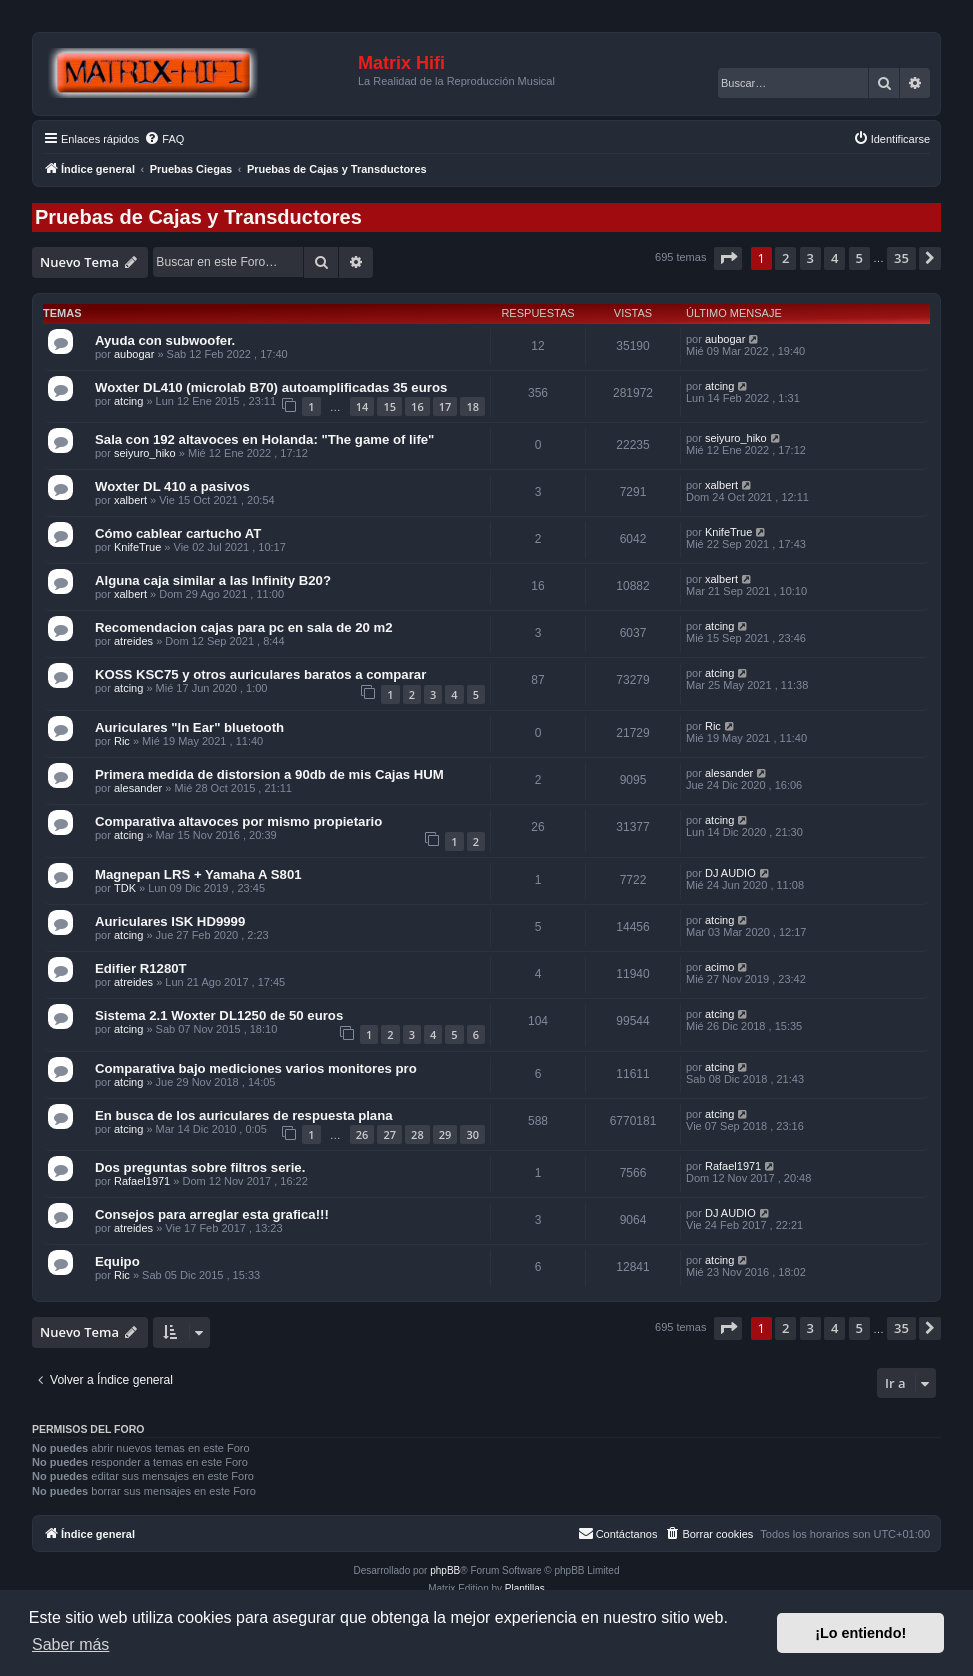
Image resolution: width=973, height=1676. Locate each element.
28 (417, 1134)
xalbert (130, 500)
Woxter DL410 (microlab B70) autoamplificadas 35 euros (271, 387)
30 (472, 1134)
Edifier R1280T (141, 968)
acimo (719, 967)
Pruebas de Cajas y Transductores (198, 217)
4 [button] (834, 258)
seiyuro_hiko (145, 453)
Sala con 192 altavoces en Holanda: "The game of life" (264, 439)
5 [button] (859, 258)
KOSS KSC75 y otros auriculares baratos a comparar (260, 674)
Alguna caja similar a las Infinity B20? (213, 580)
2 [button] (785, 258)
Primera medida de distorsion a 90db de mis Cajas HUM (269, 774)
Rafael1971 (142, 1181)
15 (389, 406)
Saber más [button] (70, 1644)
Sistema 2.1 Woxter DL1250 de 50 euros (219, 1015)
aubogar (134, 354)
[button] (728, 258)
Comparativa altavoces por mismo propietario (238, 821)
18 (472, 406)
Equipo (117, 1261)
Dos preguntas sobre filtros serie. (200, 1167)
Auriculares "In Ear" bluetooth (189, 727)
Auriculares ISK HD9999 (170, 921)
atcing (128, 401)
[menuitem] (164, 139)
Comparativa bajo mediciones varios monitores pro (256, 1068)
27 (389, 1134)
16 (417, 406)
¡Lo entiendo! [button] (860, 1633)
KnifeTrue (137, 547)
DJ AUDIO (730, 873)
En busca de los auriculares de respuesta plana (244, 1115)
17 (445, 406)
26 (362, 1134)
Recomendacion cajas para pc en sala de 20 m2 (244, 627)
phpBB (445, 1570)
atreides (133, 641)
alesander (138, 788)
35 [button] (901, 258)
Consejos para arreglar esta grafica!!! (212, 1214)
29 (445, 1134)
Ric (122, 741)
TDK (125, 888)
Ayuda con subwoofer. (165, 340)
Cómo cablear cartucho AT (178, 533)
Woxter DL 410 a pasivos (172, 486)
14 (362, 406)
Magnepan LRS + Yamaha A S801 (198, 874)
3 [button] (810, 258)
